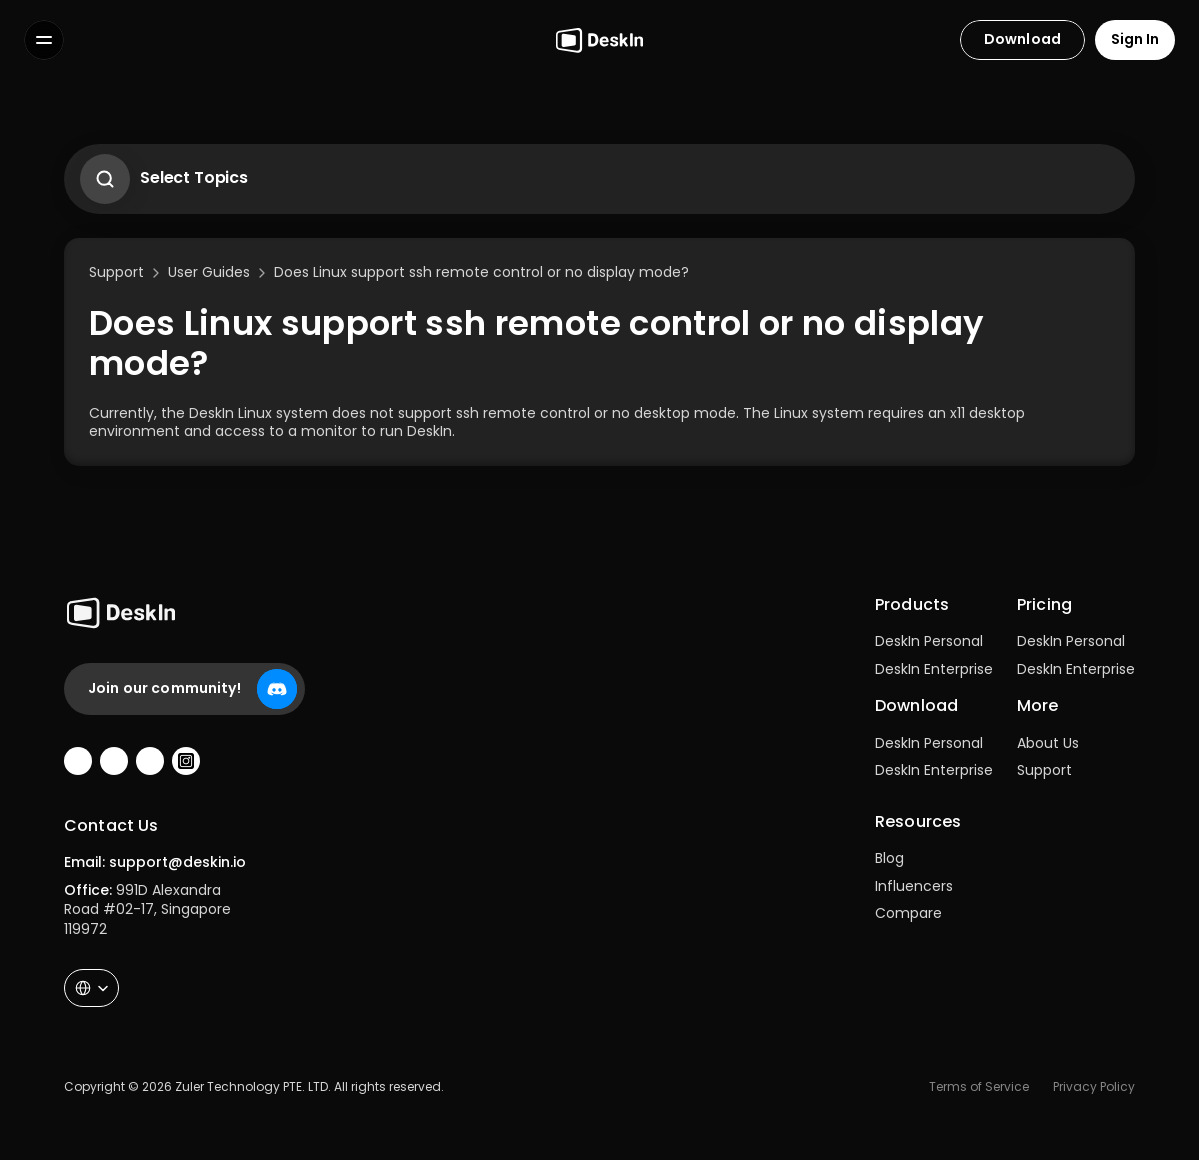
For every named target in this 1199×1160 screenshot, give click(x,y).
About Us (1048, 743)
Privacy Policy (1094, 1086)
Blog (889, 858)
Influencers (914, 886)
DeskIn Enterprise (934, 669)
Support (1044, 770)
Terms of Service (979, 1086)
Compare (908, 913)
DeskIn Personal (929, 641)
